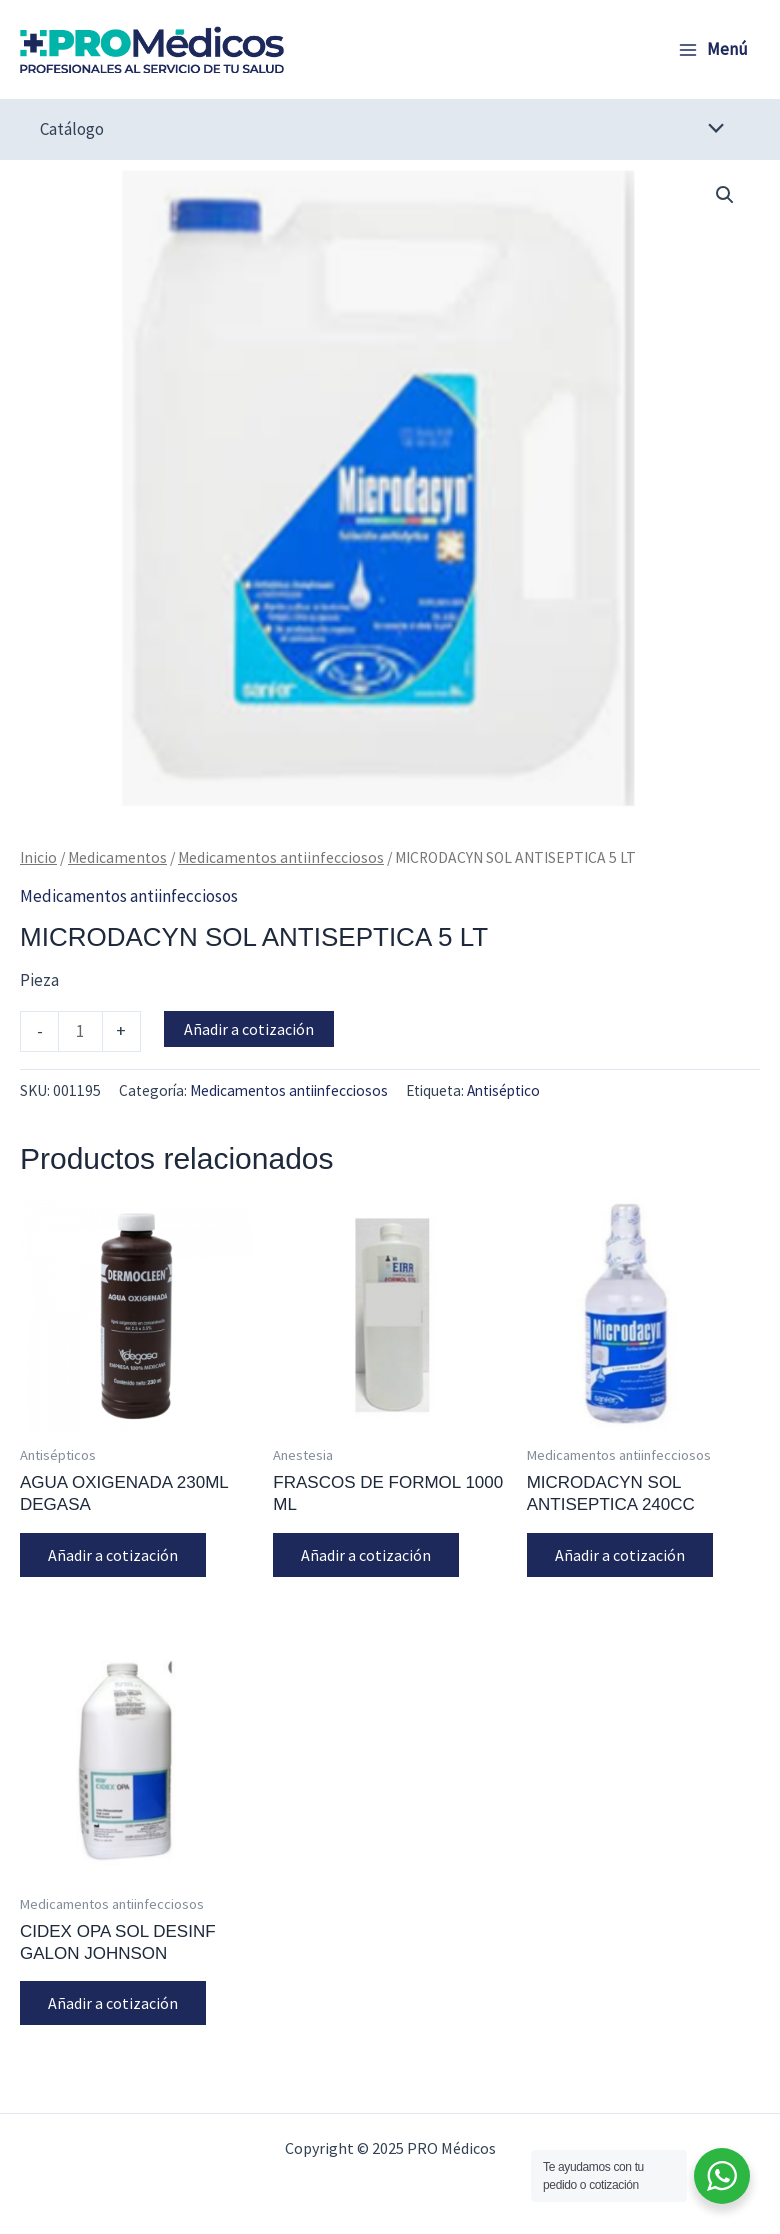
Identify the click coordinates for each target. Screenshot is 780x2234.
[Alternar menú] (711, 129)
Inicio (38, 857)
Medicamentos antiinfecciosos (281, 857)
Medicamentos (117, 857)
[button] (725, 195)
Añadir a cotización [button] (113, 1555)
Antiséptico (503, 1090)
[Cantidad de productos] (80, 1031)
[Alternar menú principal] (713, 49)
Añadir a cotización (249, 1029)
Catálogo (72, 129)
